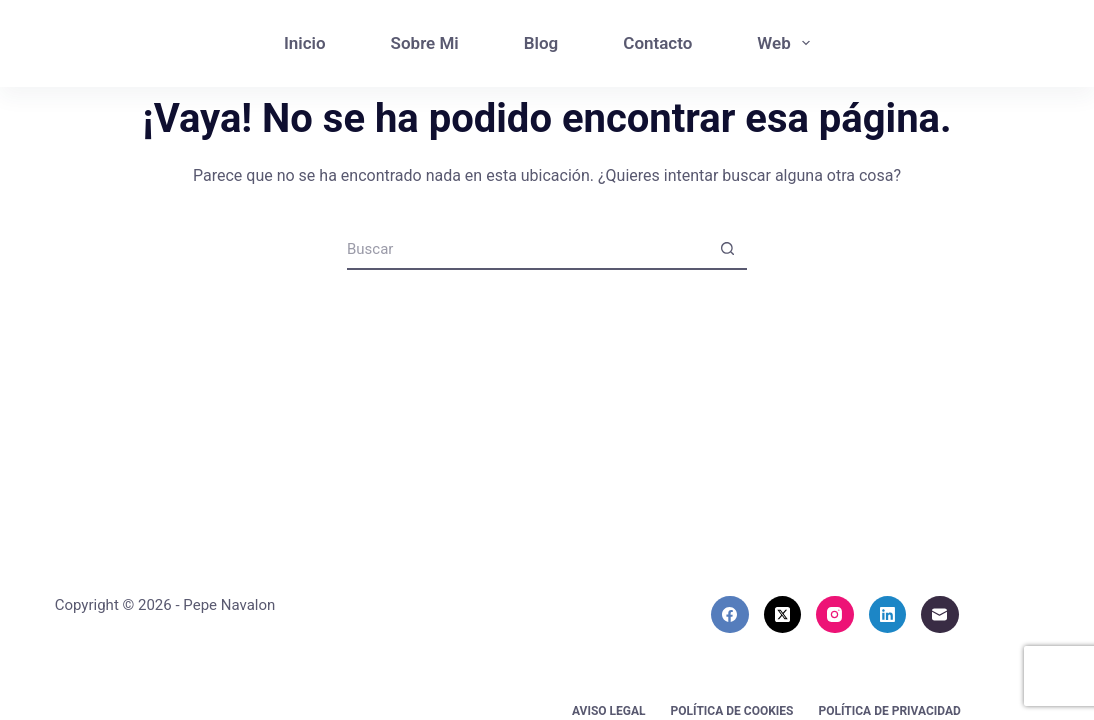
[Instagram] (835, 615)
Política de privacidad (889, 711)
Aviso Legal (609, 711)
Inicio (305, 43)
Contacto (657, 43)
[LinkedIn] (888, 615)
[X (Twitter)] (783, 615)
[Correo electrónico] (940, 615)
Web (787, 43)
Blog (541, 43)
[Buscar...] (527, 250)
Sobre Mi (425, 43)
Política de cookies (732, 711)
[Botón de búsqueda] (727, 250)
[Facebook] (730, 615)
